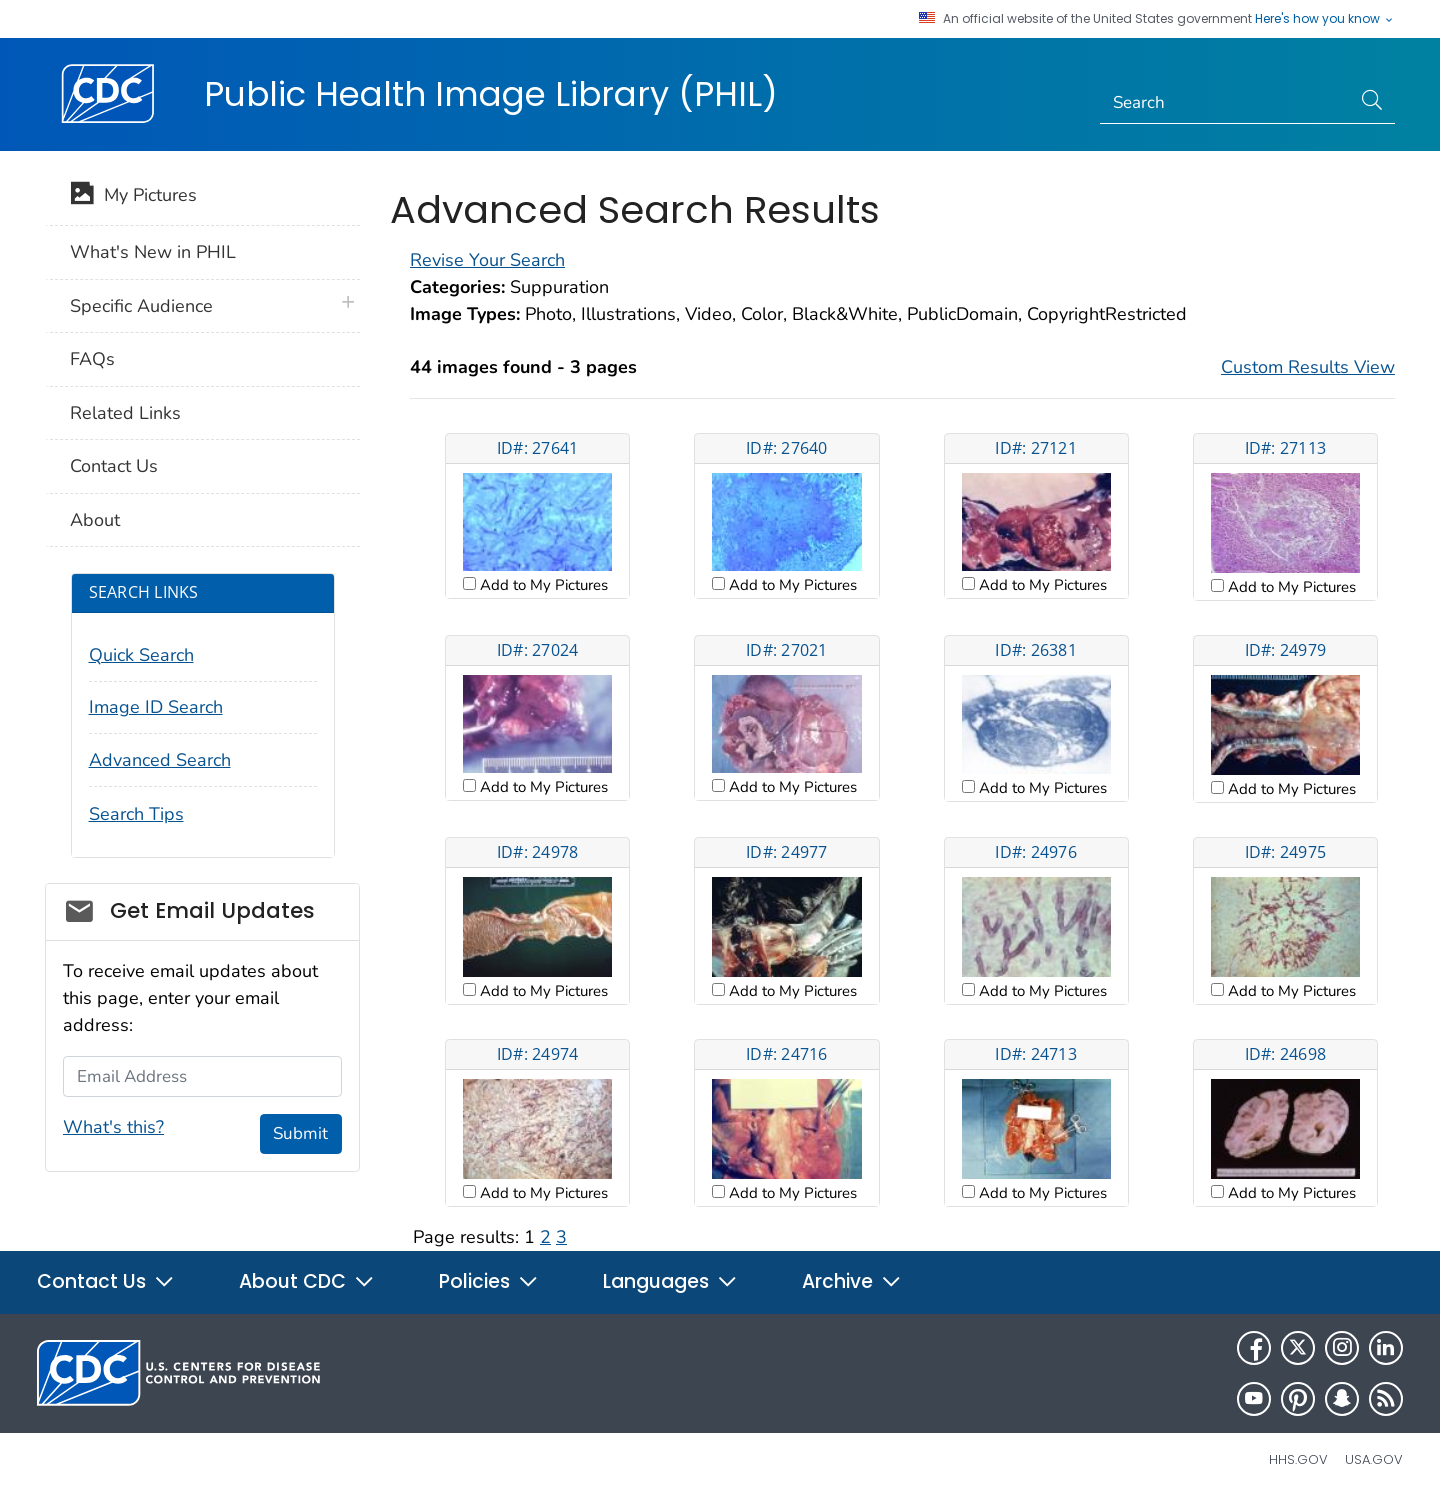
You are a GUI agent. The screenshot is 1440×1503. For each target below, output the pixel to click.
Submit (300, 1133)
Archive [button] (852, 1281)
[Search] (1225, 103)
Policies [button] (489, 1281)
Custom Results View (1308, 367)
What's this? (113, 1127)
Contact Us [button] (106, 1281)
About (95, 520)
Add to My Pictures (542, 585)
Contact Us (114, 466)
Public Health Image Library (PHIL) (491, 94)
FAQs (92, 359)
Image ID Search (156, 707)
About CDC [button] (307, 1281)
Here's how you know (1325, 19)
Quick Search (141, 655)
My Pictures (133, 197)
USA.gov (1374, 1459)
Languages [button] (670, 1281)
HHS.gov (1298, 1459)
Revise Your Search (487, 260)
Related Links (125, 413)
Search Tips (136, 814)
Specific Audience (141, 306)
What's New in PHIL (153, 252)
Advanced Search (160, 760)
